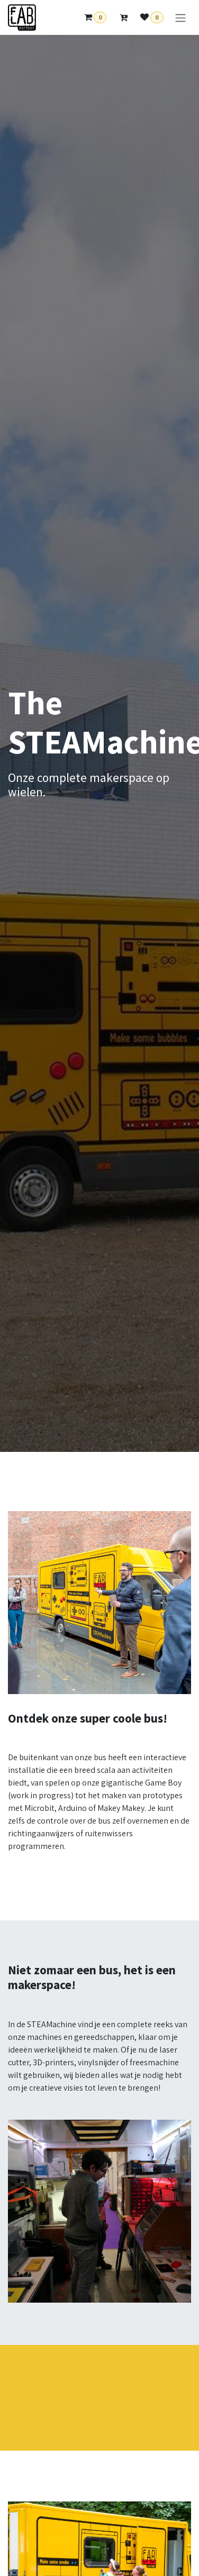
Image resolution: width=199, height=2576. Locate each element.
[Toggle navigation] (180, 18)
